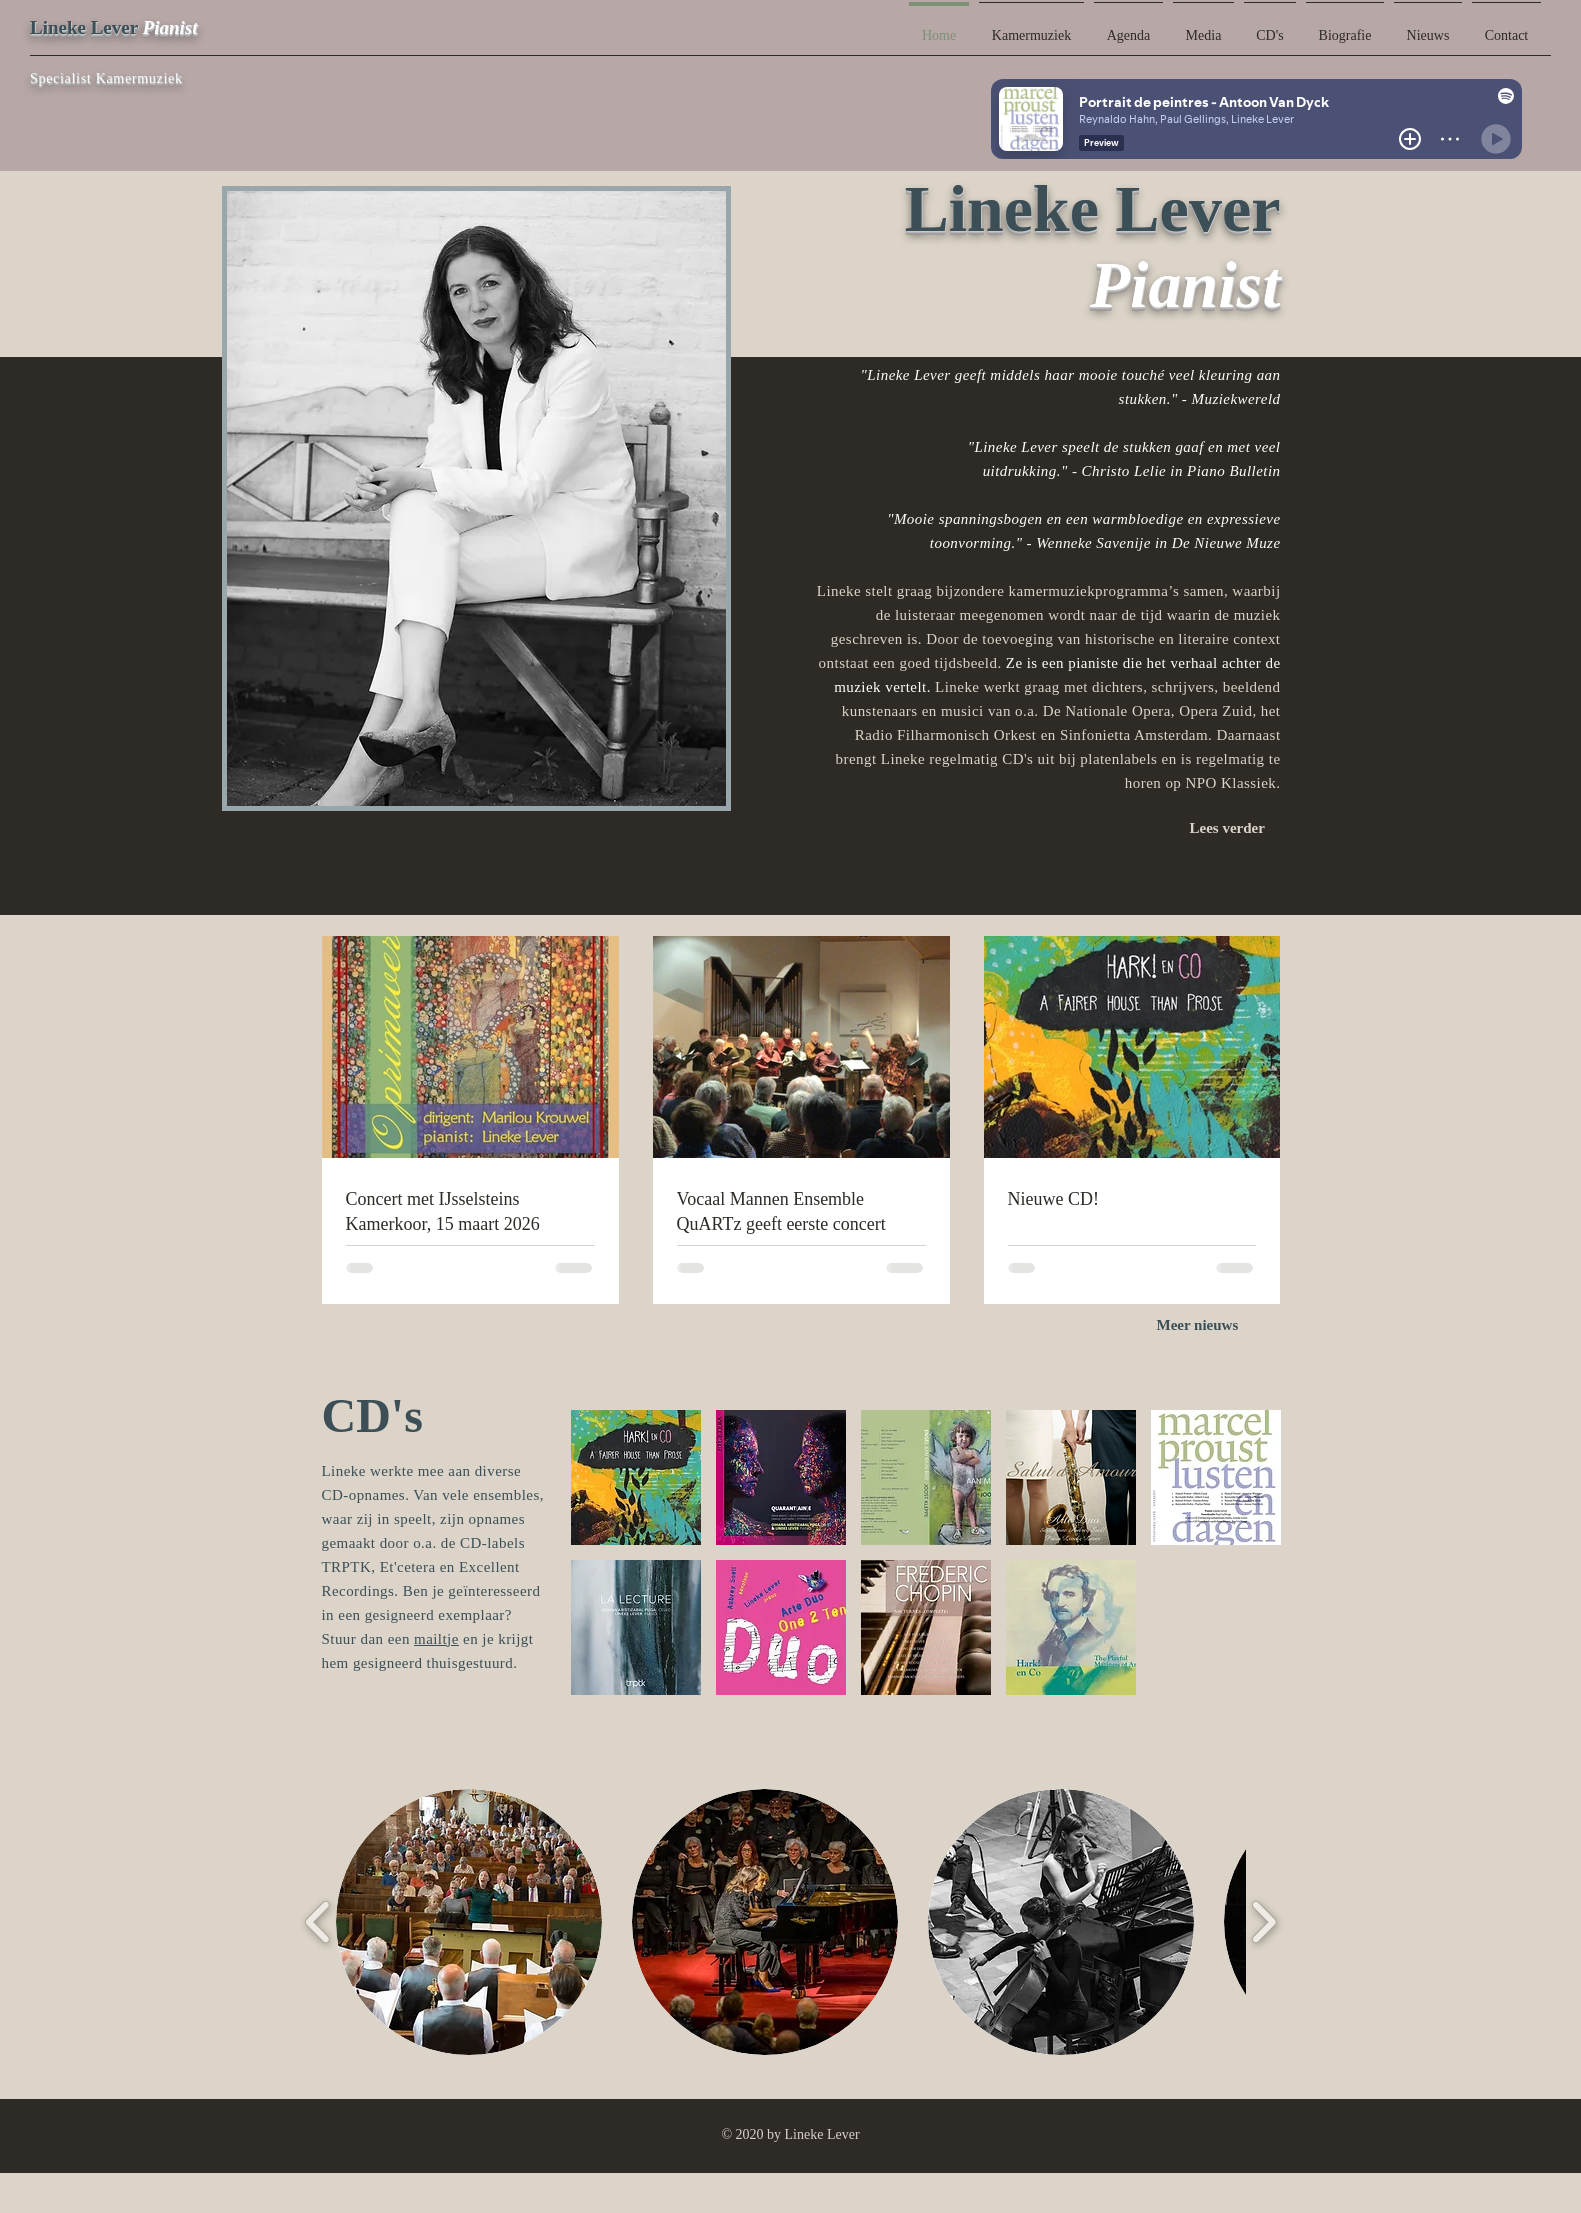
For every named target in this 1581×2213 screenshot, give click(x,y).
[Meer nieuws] (1208, 1326)
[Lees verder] (1235, 828)
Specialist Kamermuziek (106, 78)
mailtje (436, 1639)
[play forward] (1263, 1922)
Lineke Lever (84, 27)
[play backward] (318, 1922)
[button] (636, 1477)
